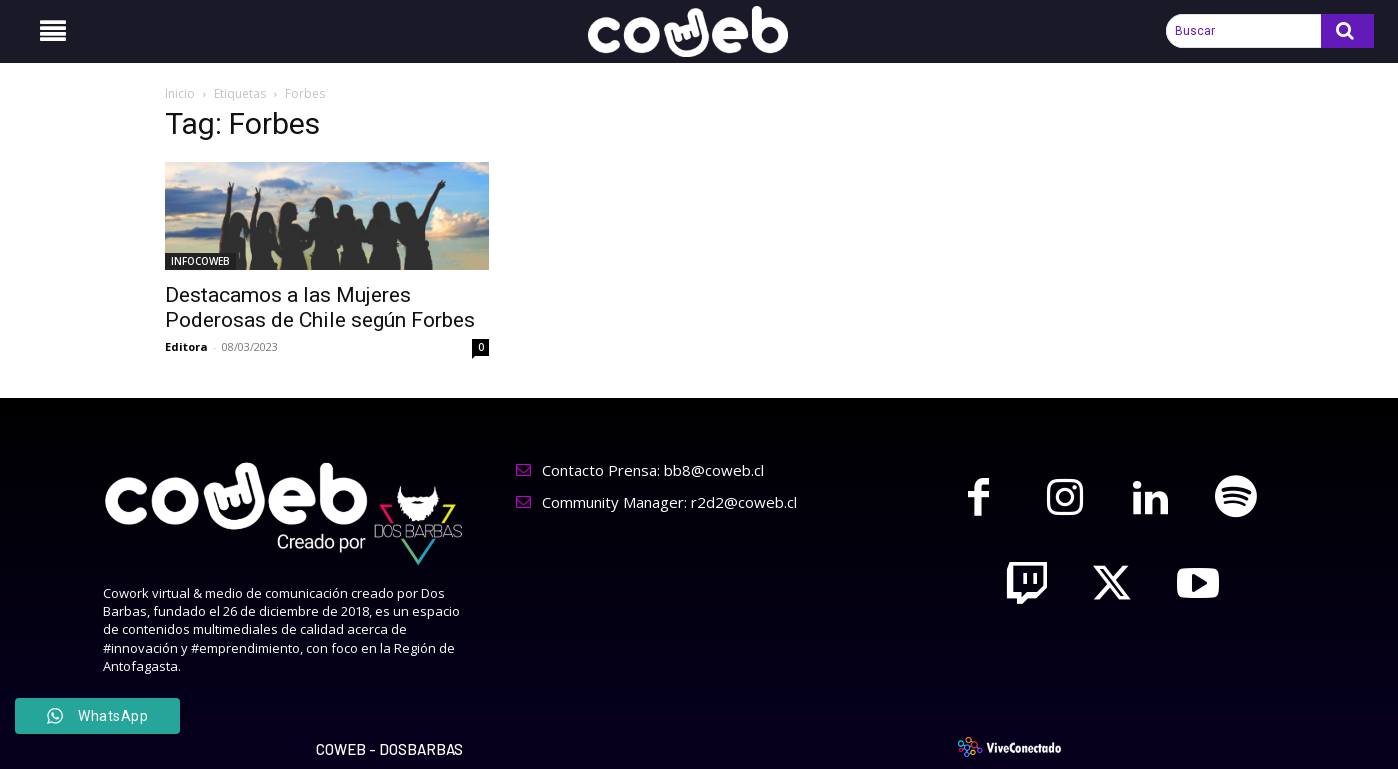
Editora (186, 346)
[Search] (1347, 31)
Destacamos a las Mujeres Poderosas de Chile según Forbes (320, 307)
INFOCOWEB (200, 261)
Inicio (180, 93)
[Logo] (699, 31)
